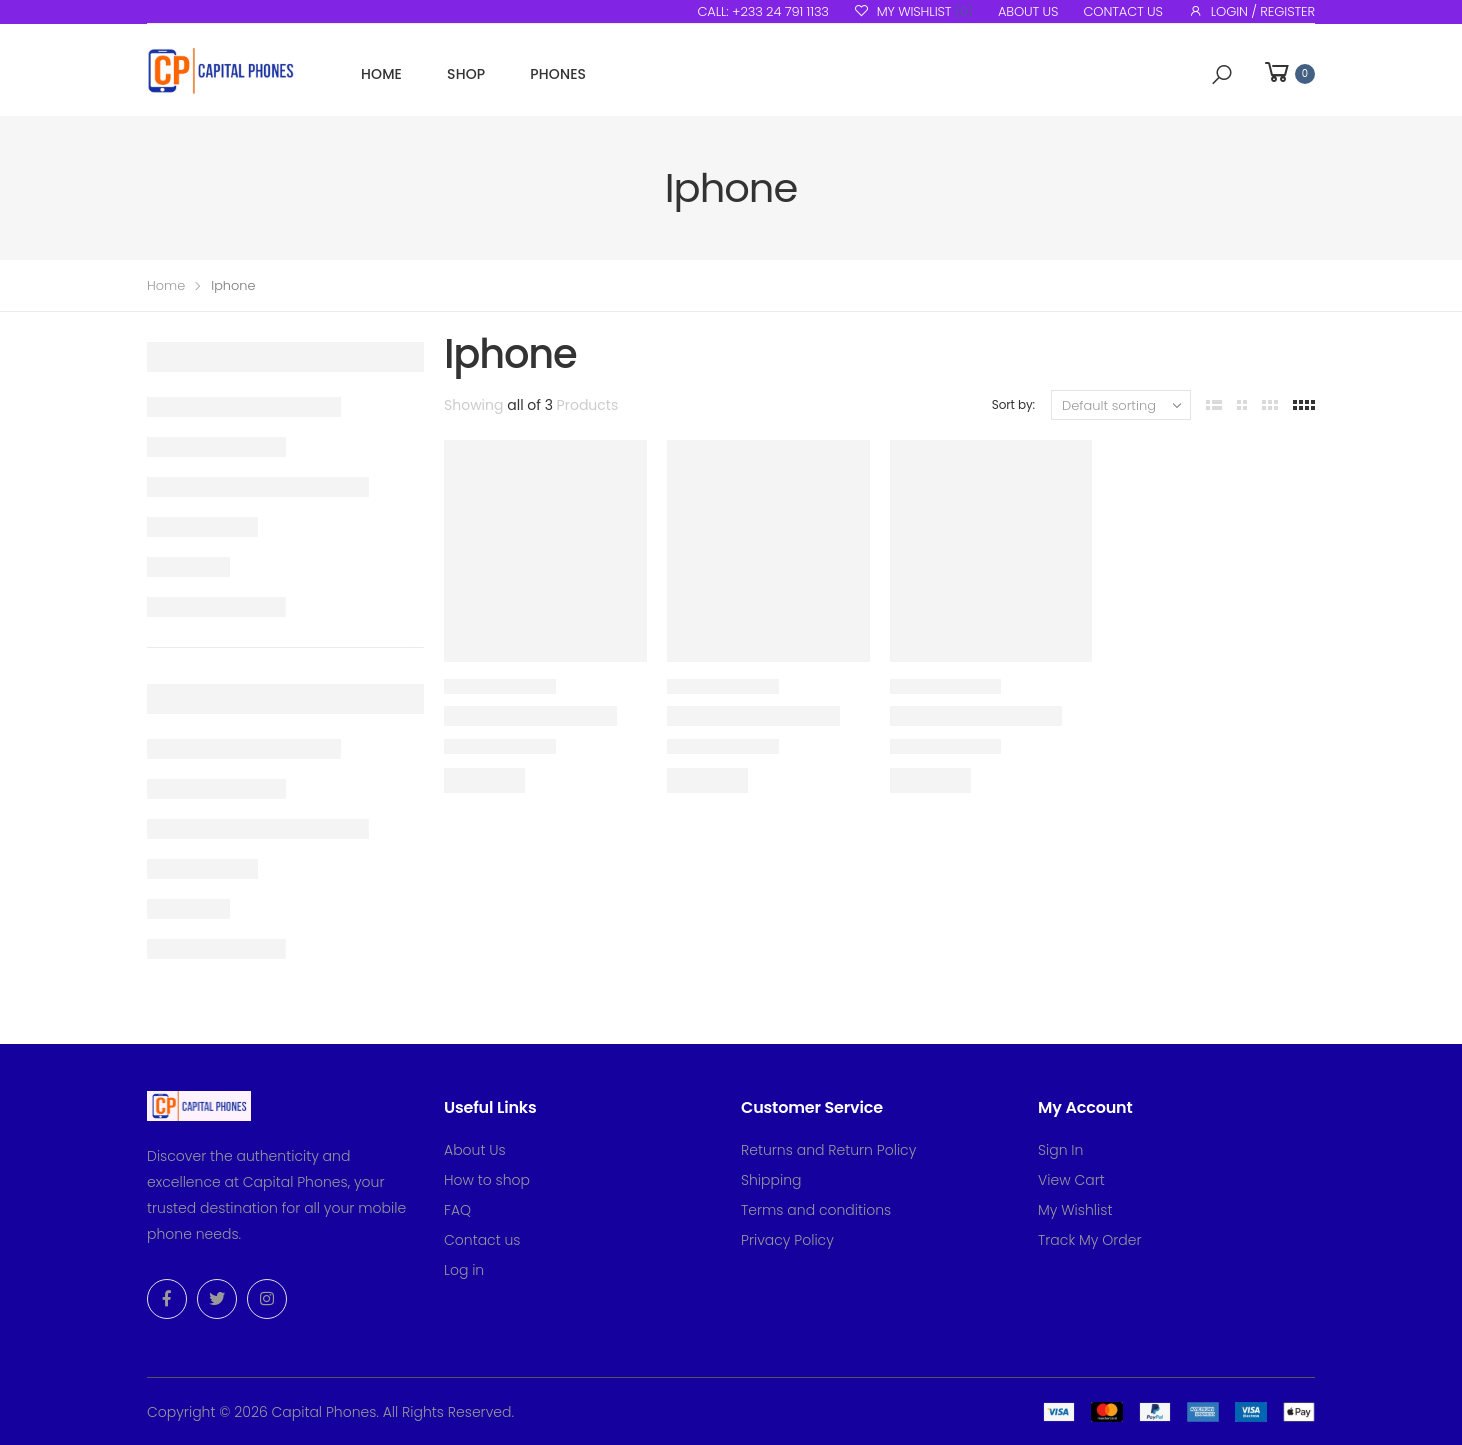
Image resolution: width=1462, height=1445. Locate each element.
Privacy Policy (787, 1240)
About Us (475, 1150)
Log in (464, 1270)
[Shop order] (1121, 405)
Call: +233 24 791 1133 (762, 11)
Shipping (771, 1180)
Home (381, 74)
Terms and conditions (816, 1210)
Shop (466, 74)
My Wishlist (913, 11)
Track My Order (1090, 1240)
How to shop (487, 1180)
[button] (1222, 75)
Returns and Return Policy (828, 1150)
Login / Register (1251, 11)
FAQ (457, 1210)
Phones (558, 74)
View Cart (1071, 1180)
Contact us (1123, 11)
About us (1028, 11)
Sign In (1060, 1150)
